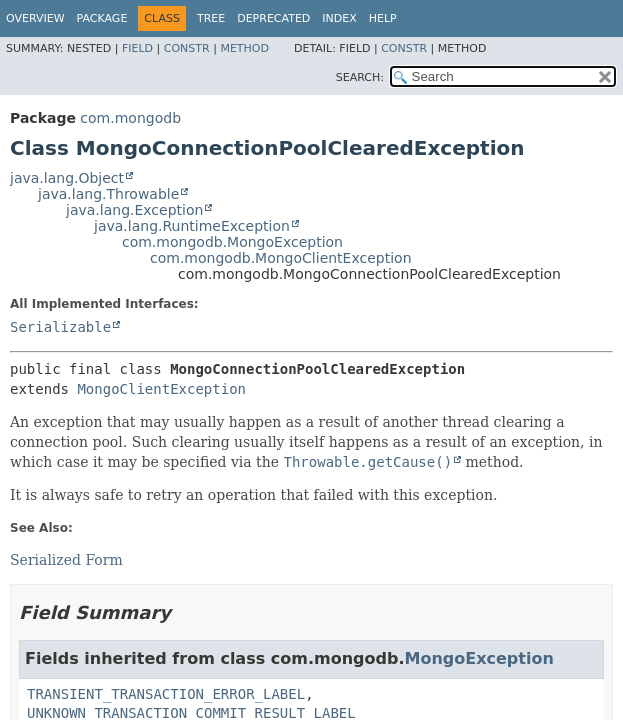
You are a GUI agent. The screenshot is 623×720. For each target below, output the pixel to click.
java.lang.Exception (134, 210)
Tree (211, 18)
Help (383, 18)
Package (102, 18)
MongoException (479, 658)
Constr (187, 48)
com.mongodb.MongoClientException (281, 258)
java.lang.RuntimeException (192, 226)
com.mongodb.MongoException (232, 242)
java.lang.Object (67, 178)
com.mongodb (130, 118)
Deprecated (273, 18)
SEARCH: (360, 77)
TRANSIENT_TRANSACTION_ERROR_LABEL (166, 694)
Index (339, 18)
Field (137, 48)
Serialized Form (66, 560)
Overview (35, 18)
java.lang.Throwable (108, 194)
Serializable (60, 327)
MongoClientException (161, 389)
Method (244, 48)
